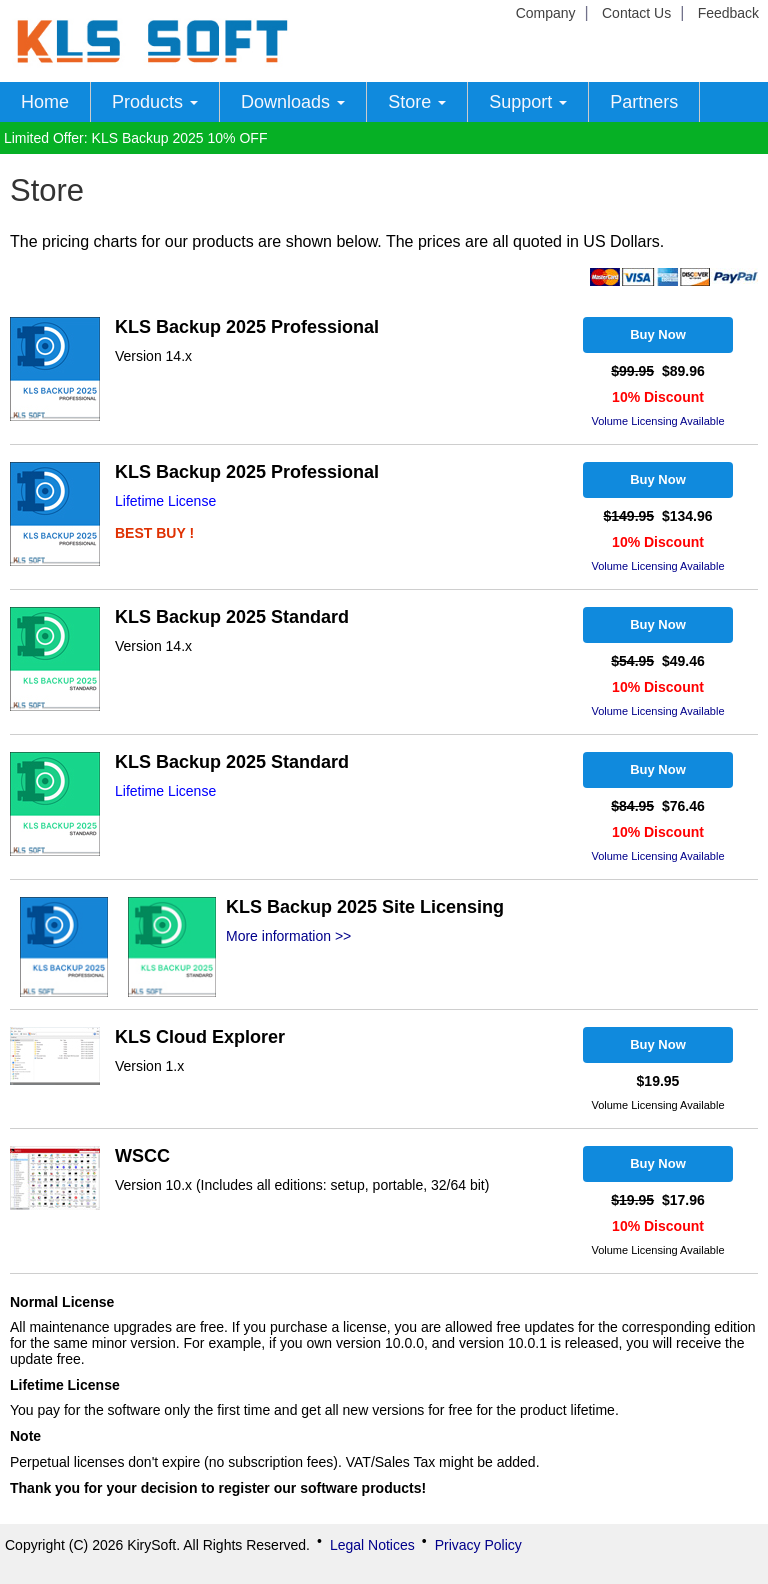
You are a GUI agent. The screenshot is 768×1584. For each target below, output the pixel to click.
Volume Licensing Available (657, 421)
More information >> (288, 936)
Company (546, 13)
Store (417, 102)
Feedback (728, 13)
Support (528, 102)
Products (155, 102)
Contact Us (636, 13)
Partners (644, 102)
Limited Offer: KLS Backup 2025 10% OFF (136, 138)
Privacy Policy (478, 1545)
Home (45, 102)
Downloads (293, 102)
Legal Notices (372, 1545)
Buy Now (658, 334)
